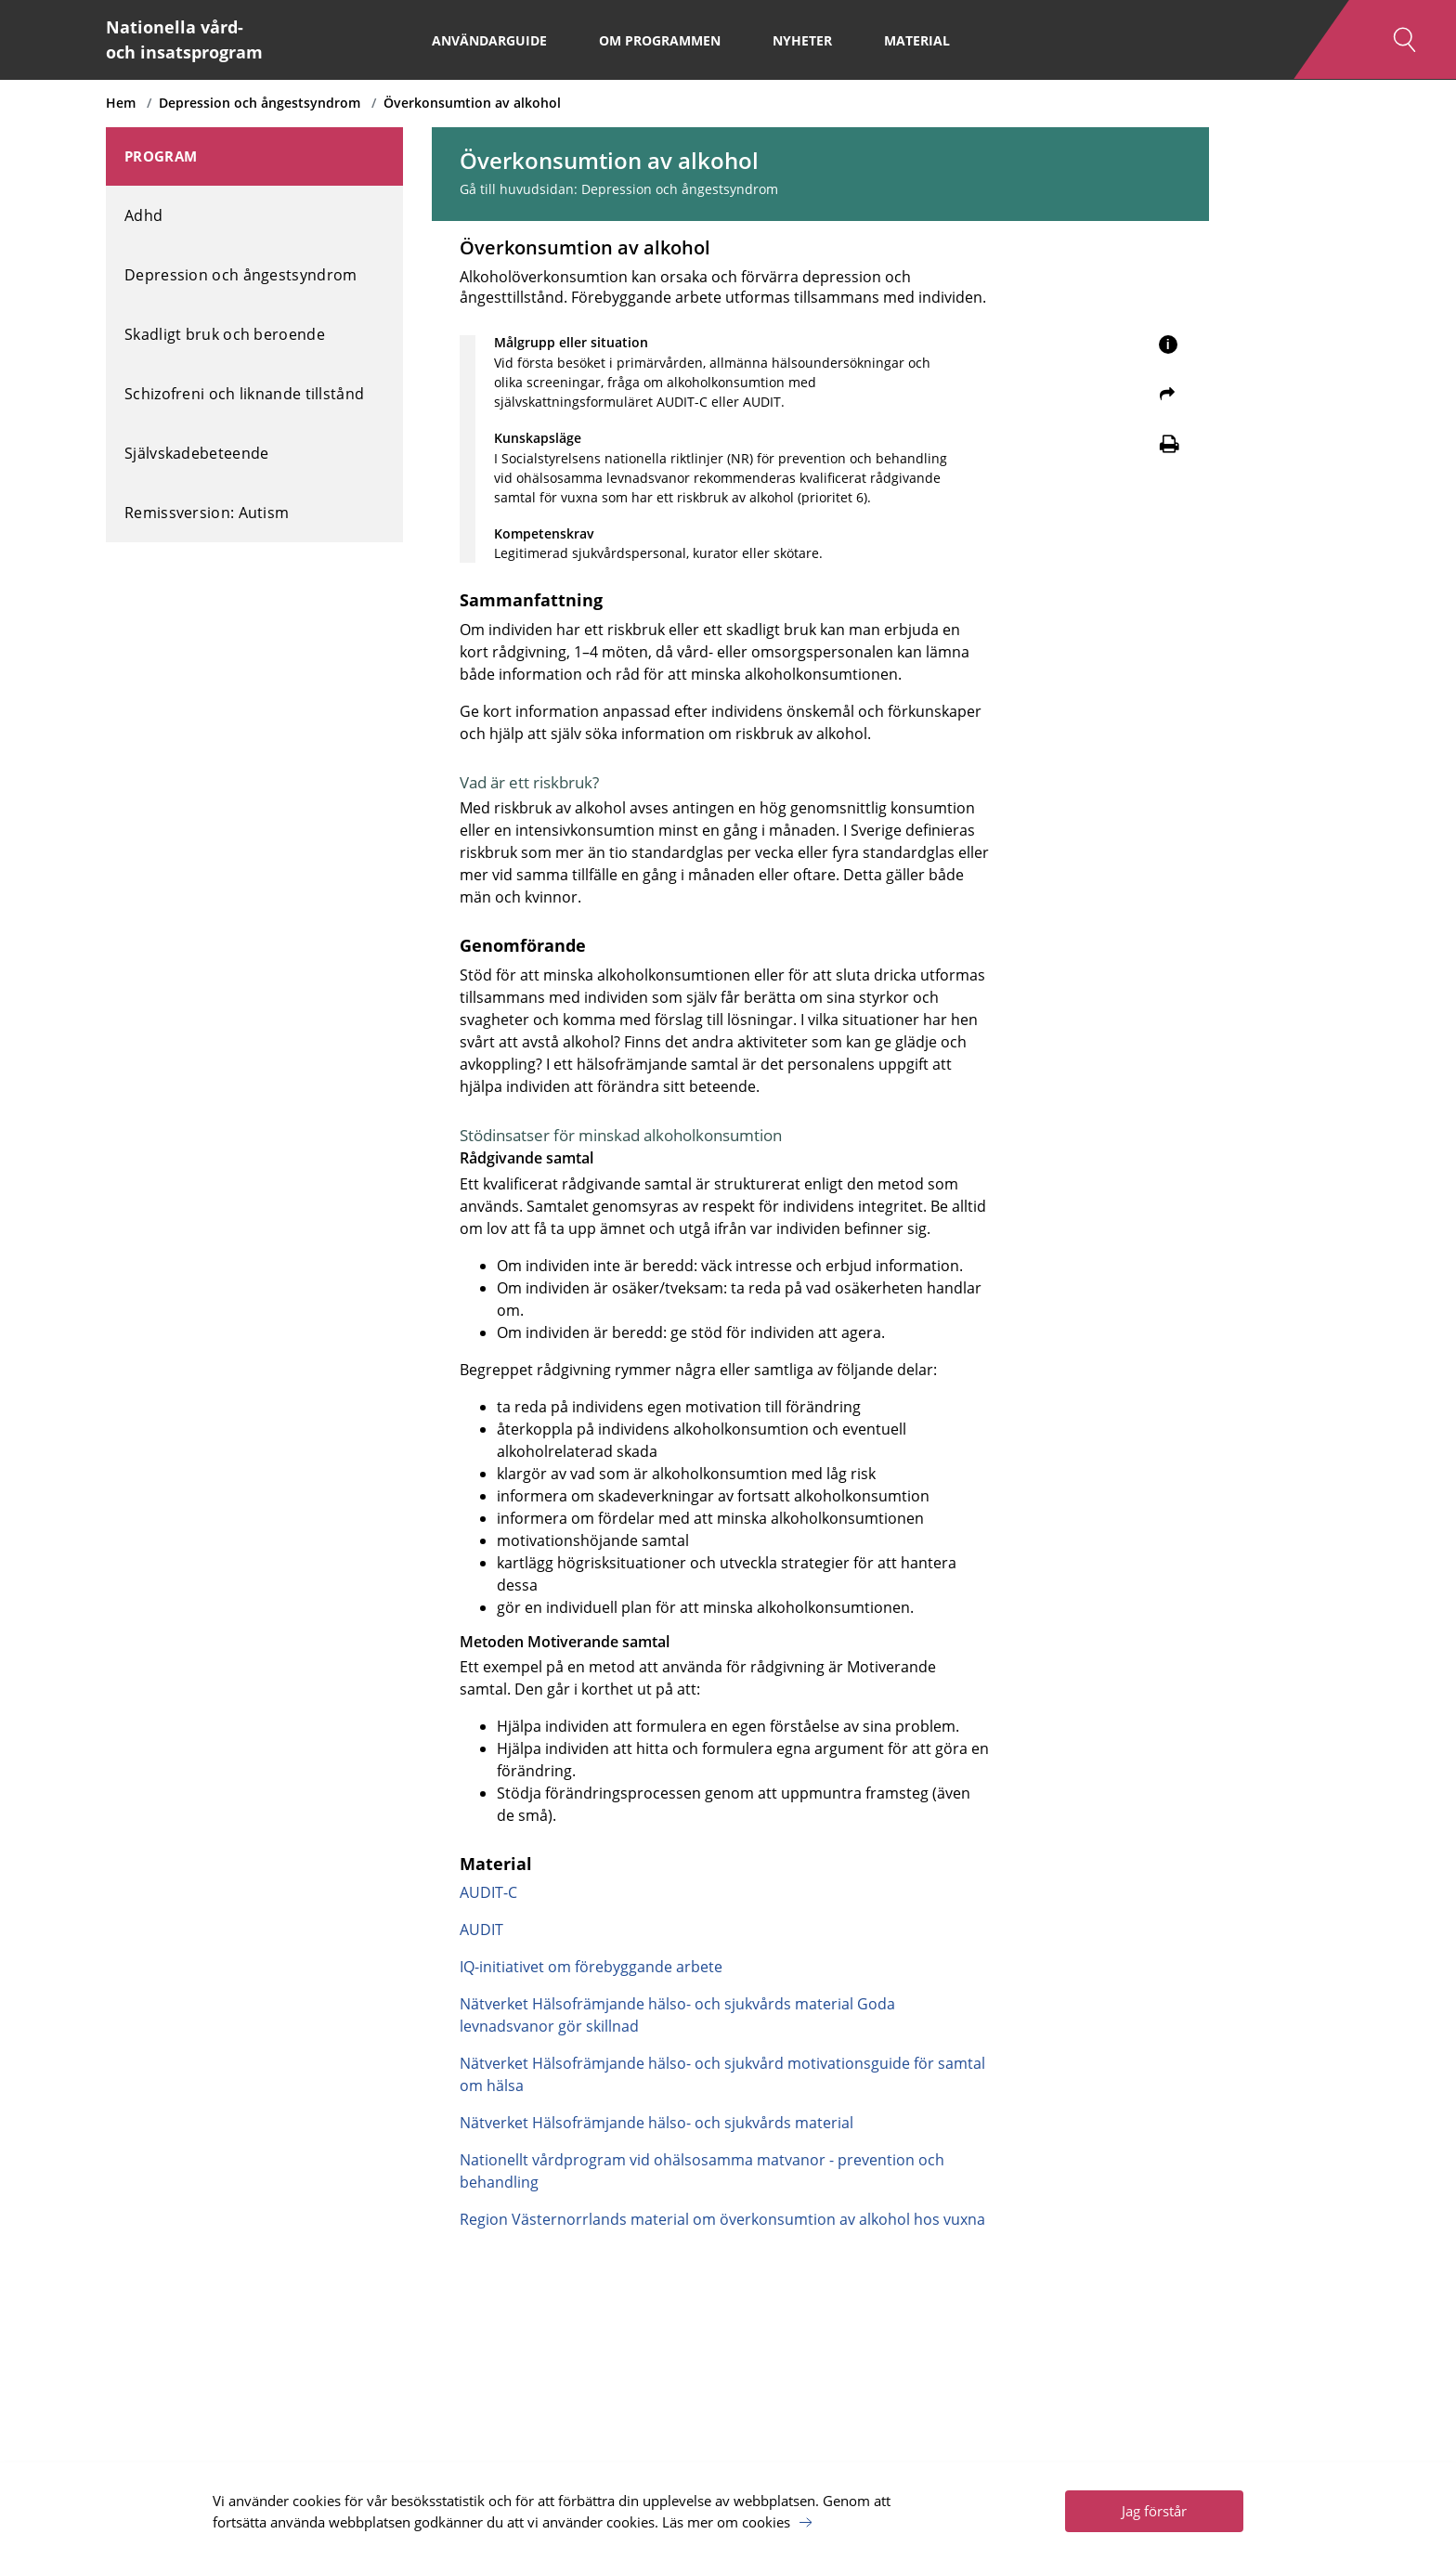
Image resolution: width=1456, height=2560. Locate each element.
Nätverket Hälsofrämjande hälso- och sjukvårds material (656, 2122)
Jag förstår (1154, 2511)
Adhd (143, 215)
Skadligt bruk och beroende (224, 334)
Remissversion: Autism (206, 512)
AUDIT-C (488, 1892)
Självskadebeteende (196, 453)
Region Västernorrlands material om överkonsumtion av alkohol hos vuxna (722, 2219)
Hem (121, 102)
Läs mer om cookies (726, 2522)
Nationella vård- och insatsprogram (184, 39)
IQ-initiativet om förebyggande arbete (591, 1966)
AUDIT (481, 1929)
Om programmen (660, 40)
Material (917, 40)
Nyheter (802, 40)
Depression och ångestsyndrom (259, 102)
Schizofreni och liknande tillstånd (244, 393)
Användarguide (489, 40)
